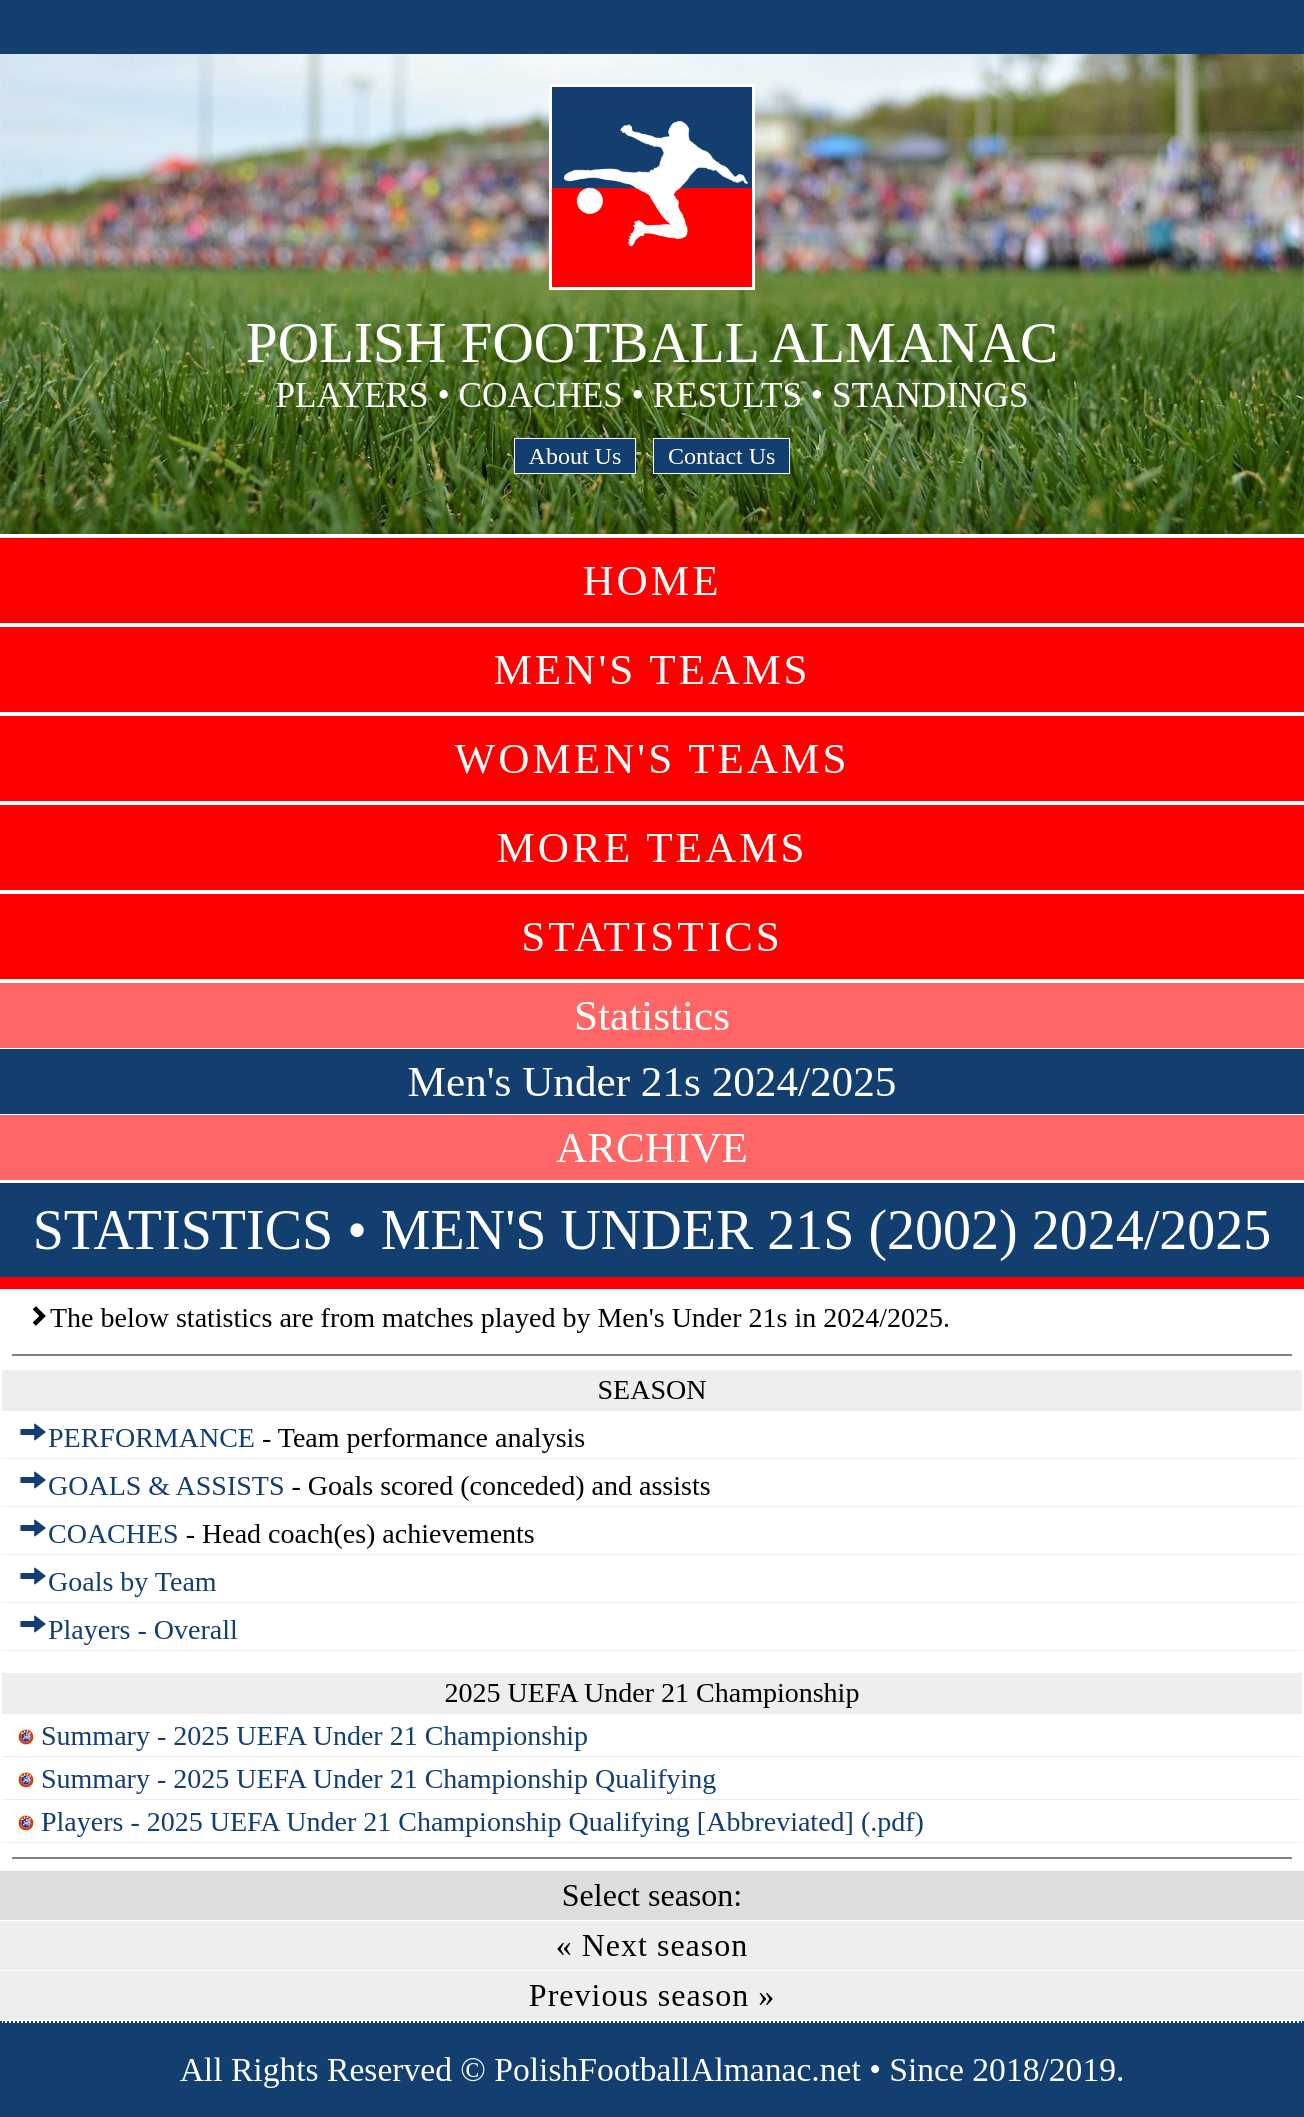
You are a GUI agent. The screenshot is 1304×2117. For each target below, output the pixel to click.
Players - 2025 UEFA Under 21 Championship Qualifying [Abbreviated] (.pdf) (482, 1821)
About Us (575, 456)
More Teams (651, 847)
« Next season (652, 1945)
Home (651, 580)
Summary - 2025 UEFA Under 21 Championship (314, 1735)
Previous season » (652, 1995)
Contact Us (721, 456)
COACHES (113, 1533)
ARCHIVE (652, 1147)
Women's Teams (651, 758)
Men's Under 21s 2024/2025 (652, 1081)
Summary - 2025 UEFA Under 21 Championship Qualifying (378, 1778)
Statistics (652, 936)
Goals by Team (132, 1581)
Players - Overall (143, 1629)
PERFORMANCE (151, 1437)
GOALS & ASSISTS (166, 1485)
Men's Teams (651, 669)
